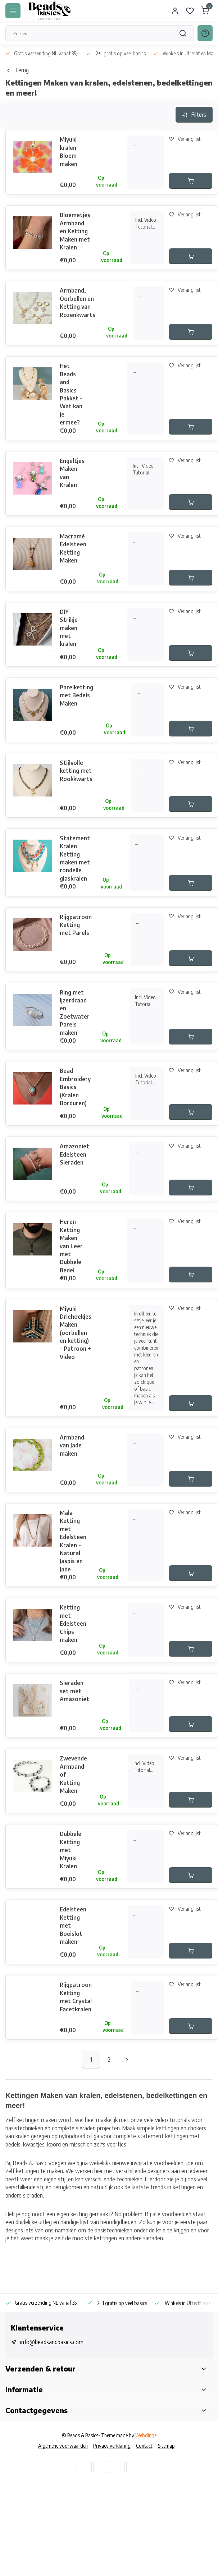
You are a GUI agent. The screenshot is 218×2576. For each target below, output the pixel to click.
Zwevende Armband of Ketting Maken (73, 1774)
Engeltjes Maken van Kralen (72, 472)
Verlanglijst (185, 139)
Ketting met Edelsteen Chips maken (73, 1623)
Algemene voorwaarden (63, 2446)
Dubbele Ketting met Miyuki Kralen (70, 1850)
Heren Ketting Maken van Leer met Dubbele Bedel (71, 1245)
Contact (144, 2446)
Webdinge (145, 2435)
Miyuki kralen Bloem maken (68, 151)
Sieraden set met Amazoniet (74, 1691)
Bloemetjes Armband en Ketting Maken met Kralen (75, 231)
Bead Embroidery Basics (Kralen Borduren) (75, 1087)
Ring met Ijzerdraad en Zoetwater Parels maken (75, 1012)
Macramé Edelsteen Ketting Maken (73, 548)
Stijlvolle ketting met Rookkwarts (76, 770)
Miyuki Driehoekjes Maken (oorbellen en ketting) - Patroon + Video (75, 1332)
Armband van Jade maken (72, 1445)
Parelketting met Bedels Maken (76, 695)
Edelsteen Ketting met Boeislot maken (73, 1925)
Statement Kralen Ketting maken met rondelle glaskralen (75, 858)
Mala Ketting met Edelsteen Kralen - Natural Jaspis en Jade (73, 1541)
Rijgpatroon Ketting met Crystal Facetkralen (76, 1996)
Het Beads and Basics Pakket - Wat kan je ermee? (71, 394)
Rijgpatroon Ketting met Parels (76, 925)
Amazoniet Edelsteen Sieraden (74, 1154)
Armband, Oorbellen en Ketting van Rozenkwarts (77, 302)
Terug (17, 70)
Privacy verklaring (112, 2446)
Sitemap (166, 2446)
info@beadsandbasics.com (51, 2342)
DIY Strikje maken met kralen (69, 628)
